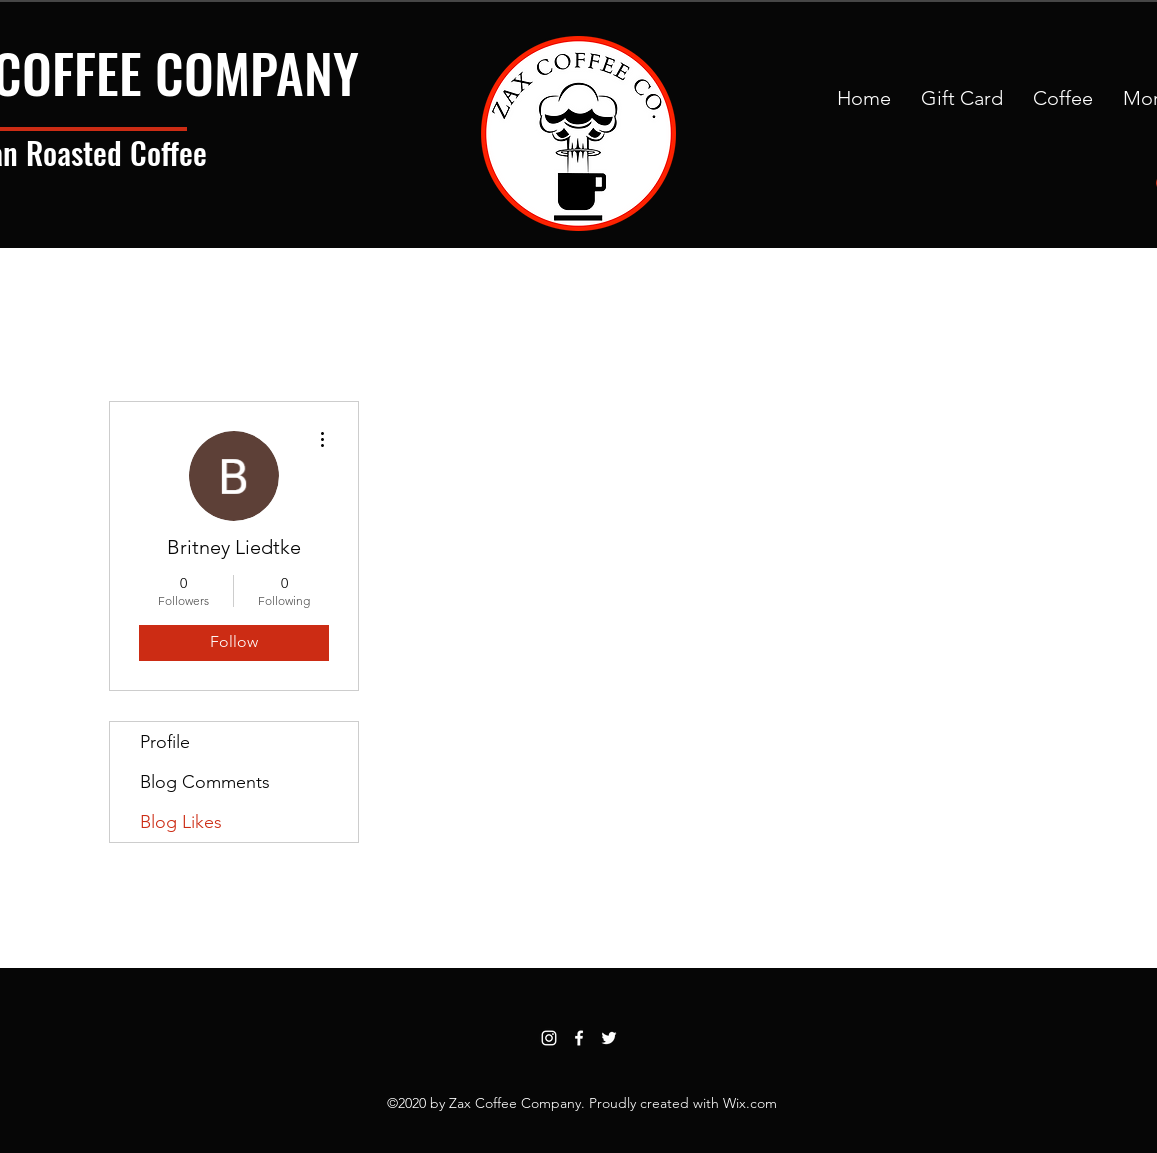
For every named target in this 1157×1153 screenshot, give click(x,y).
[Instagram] (549, 1038)
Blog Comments (205, 782)
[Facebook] (579, 1038)
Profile (165, 742)
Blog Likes (181, 822)
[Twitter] (609, 1038)
